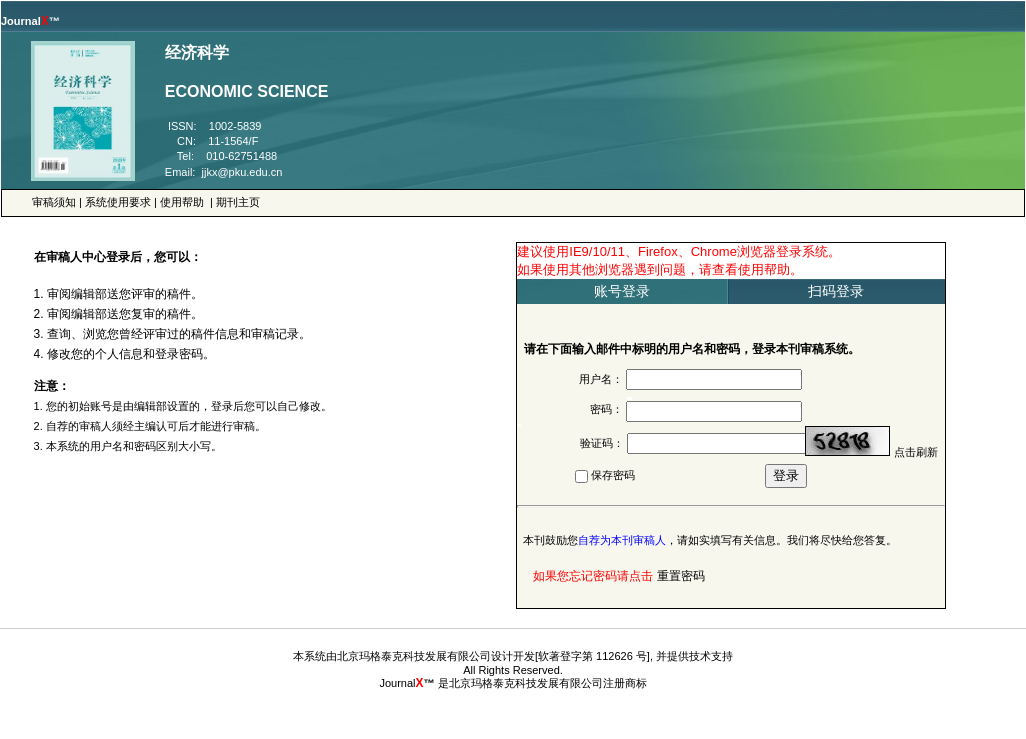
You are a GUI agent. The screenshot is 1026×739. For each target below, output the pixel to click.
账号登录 (622, 291)
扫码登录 (836, 291)
